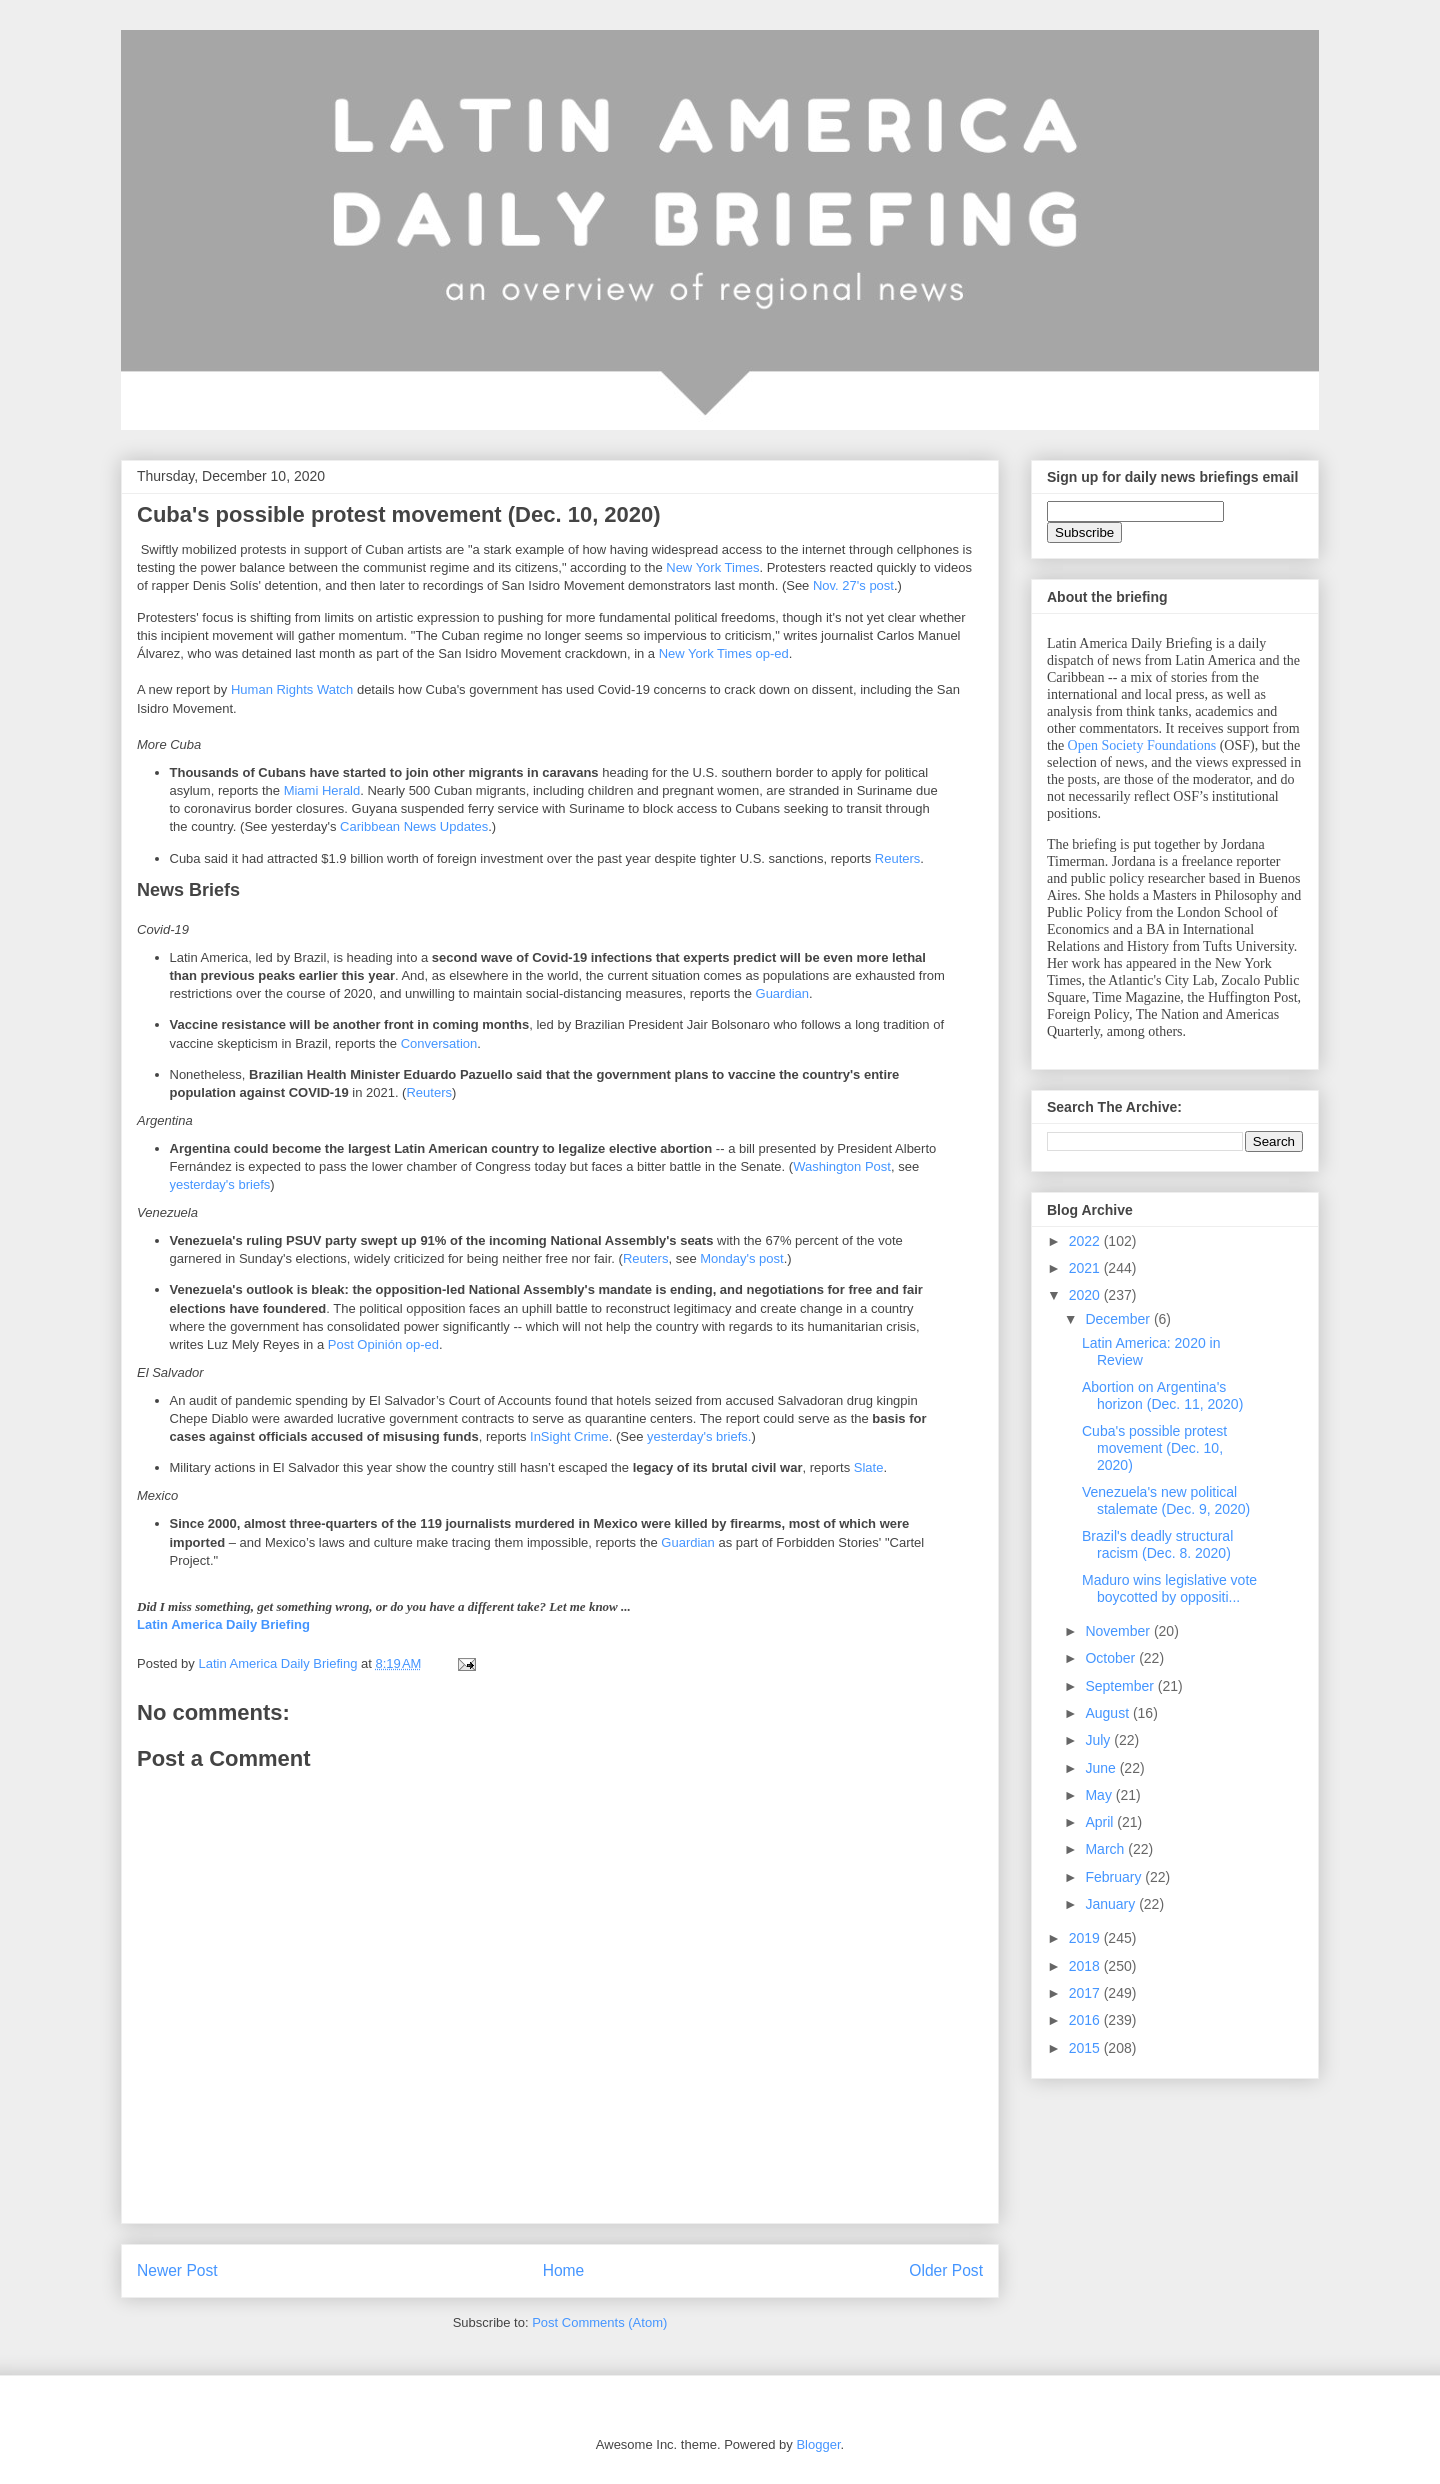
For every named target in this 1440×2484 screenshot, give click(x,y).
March (1106, 1849)
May (1100, 1795)
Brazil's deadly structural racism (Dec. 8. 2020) (1157, 1544)
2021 (1086, 1268)
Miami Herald (322, 790)
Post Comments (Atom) (599, 2322)
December (1119, 1319)
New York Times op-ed (724, 653)
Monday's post (741, 1258)
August (1108, 1713)
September (1121, 1686)
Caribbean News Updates (414, 826)
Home (564, 2270)
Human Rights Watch (292, 689)
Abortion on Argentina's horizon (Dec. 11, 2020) (1162, 1395)
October (1112, 1658)
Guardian (782, 993)
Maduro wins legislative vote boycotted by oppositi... (1169, 1588)
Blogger (818, 2444)
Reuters (898, 858)
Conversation (439, 1043)
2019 (1086, 1938)
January (1112, 1904)
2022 (1086, 1241)
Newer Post (177, 2270)
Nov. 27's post (853, 585)
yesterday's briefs (220, 1184)
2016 (1086, 2020)
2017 (1086, 1993)
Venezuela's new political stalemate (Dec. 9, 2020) (1166, 1500)
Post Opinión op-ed (383, 1344)
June (1102, 1768)
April (1101, 1822)
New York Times (712, 567)
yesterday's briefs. (699, 1436)
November (1119, 1631)
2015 (1086, 2048)
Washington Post (842, 1166)
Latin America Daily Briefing (223, 1624)
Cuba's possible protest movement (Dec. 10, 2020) (1154, 1448)
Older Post (946, 2270)
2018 (1086, 1966)
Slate (869, 1467)
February (1115, 1877)
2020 (1086, 1295)
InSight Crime (569, 1436)
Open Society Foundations (1142, 745)
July (1099, 1740)
